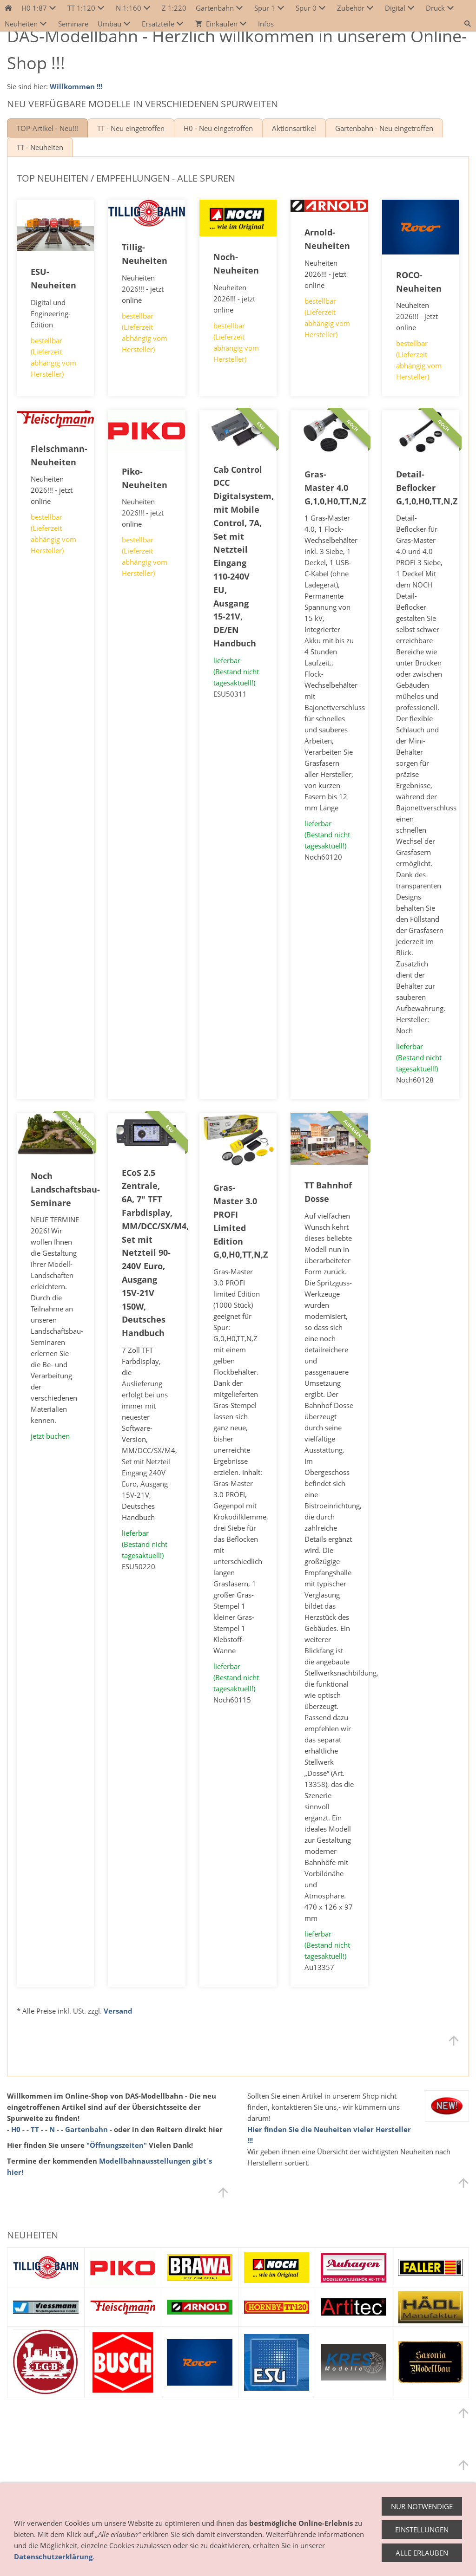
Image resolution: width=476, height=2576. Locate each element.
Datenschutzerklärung (53, 2556)
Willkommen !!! (76, 86)
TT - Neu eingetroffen (131, 128)
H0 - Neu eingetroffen (218, 128)
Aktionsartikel (294, 128)
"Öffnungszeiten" (116, 2145)
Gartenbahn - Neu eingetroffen (384, 128)
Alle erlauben (422, 2552)
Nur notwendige (422, 2506)
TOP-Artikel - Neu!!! (47, 128)
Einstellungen (422, 2529)
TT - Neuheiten (40, 147)
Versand (118, 2010)
